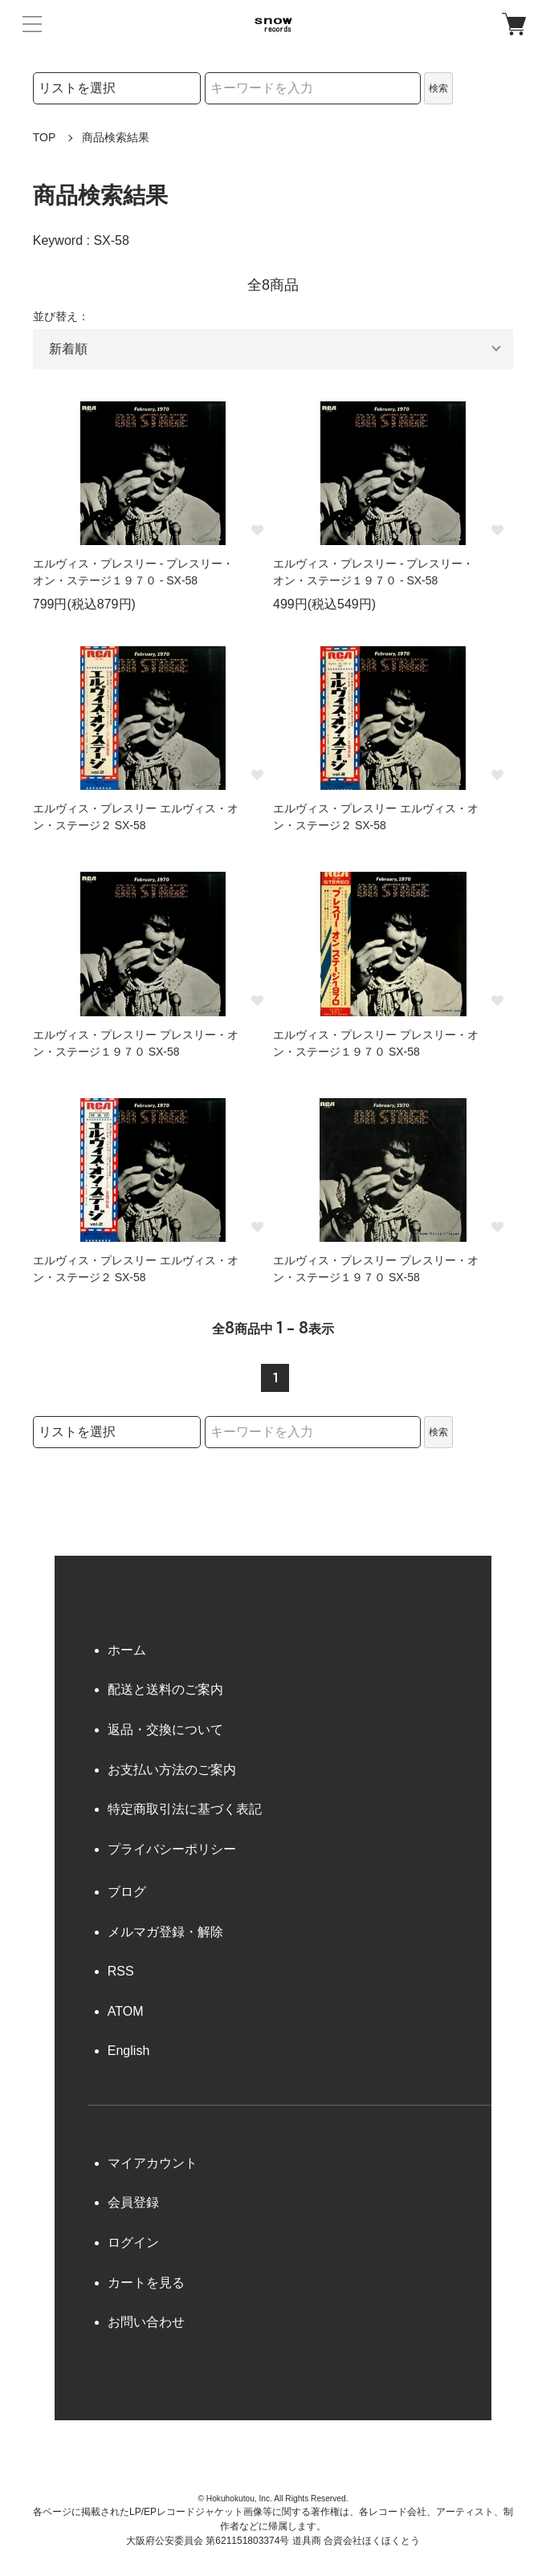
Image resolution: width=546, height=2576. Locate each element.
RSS (121, 1971)
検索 (438, 88)
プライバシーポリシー (172, 1849)
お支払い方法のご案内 (172, 1769)
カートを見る (146, 2282)
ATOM (126, 2011)
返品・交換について (165, 1729)
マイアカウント (153, 2163)
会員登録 (133, 2202)
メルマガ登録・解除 (165, 1932)
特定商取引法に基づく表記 (185, 1809)
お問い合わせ (146, 2322)
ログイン (133, 2242)
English (128, 2050)
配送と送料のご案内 (165, 1689)
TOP (44, 137)
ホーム (127, 1650)
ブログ (127, 1891)
